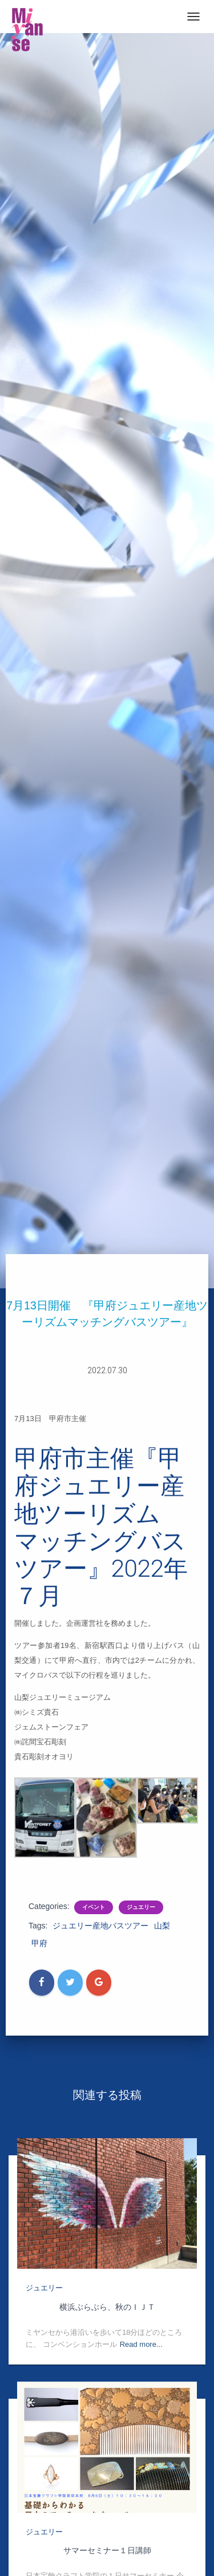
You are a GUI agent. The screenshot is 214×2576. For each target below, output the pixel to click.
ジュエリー (141, 1907)
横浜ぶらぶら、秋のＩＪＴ (107, 2307)
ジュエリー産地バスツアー (100, 1925)
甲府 (39, 1943)
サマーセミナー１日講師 (107, 2550)
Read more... (141, 2344)
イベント (93, 1907)
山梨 (162, 1925)
